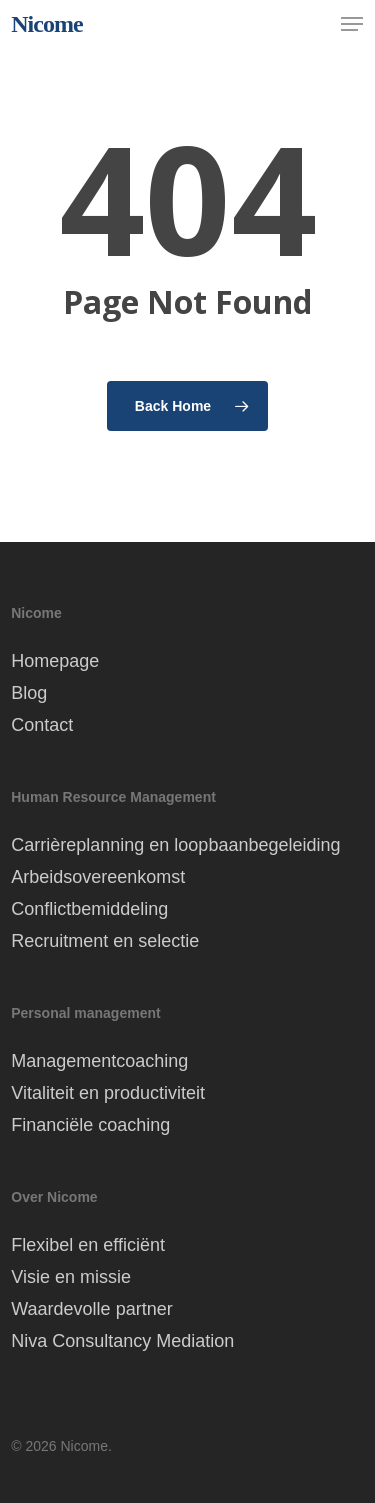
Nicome (46, 24)
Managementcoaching (99, 1061)
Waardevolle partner (91, 1309)
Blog (29, 693)
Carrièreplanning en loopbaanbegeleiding (175, 845)
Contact (42, 725)
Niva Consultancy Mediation (122, 1341)
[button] (352, 24)
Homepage (55, 661)
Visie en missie (71, 1277)
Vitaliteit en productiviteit (108, 1093)
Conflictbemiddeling (89, 909)
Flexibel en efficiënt (88, 1245)
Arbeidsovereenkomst (98, 877)
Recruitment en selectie (105, 941)
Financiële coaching (90, 1125)
